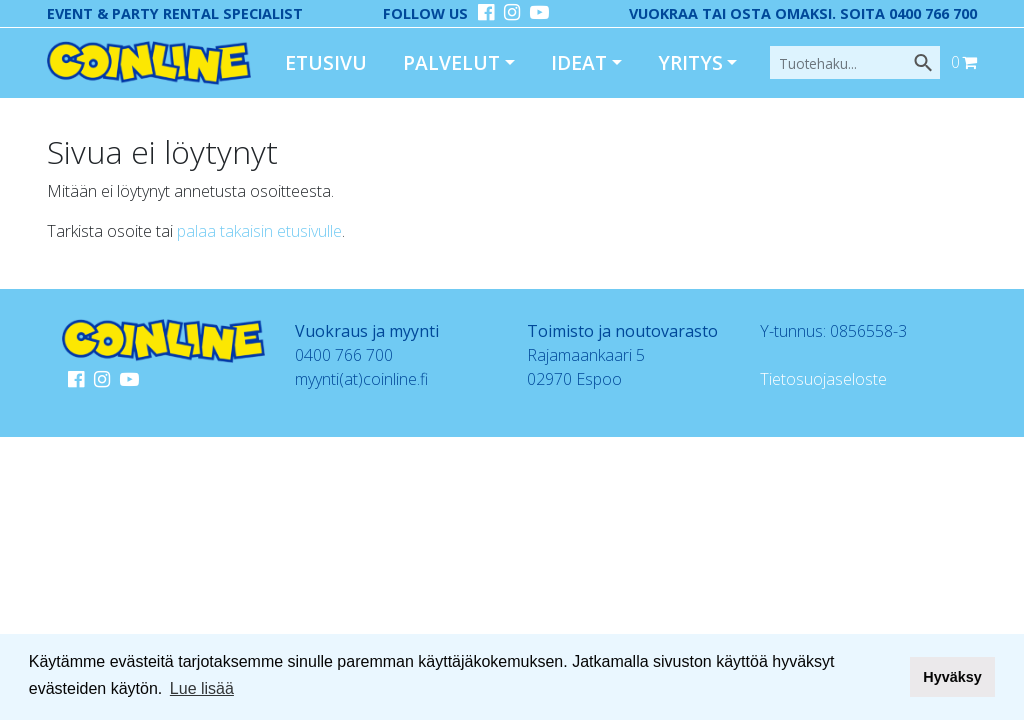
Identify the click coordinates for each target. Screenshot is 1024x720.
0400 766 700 (344, 355)
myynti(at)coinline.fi (361, 379)
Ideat (579, 62)
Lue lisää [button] (202, 688)
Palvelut (451, 62)
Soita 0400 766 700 (908, 13)
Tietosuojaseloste (823, 379)
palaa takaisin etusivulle (259, 231)
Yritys (690, 62)
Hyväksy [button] (952, 677)
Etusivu (326, 62)
